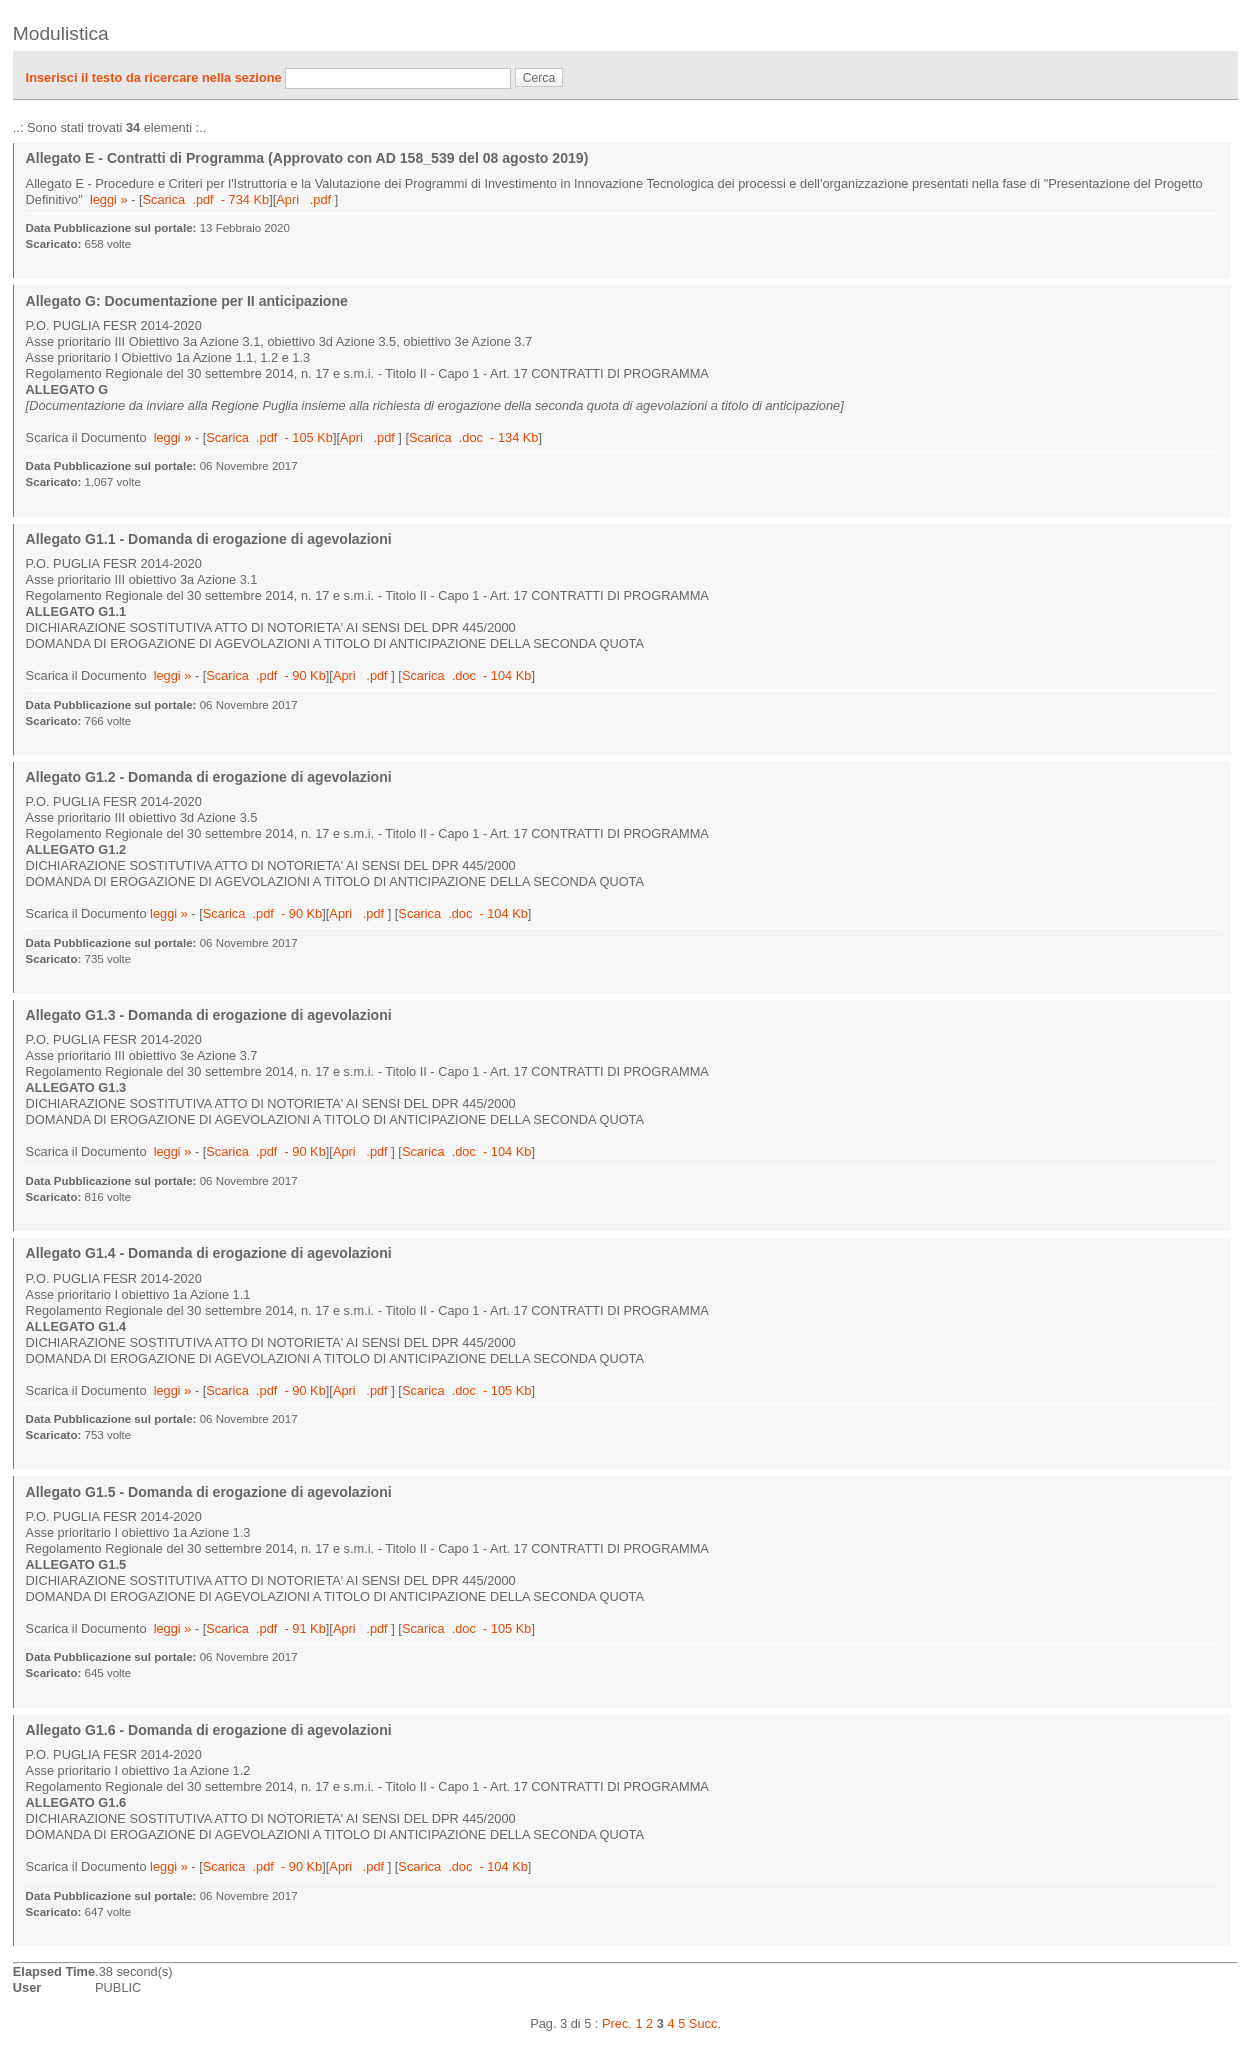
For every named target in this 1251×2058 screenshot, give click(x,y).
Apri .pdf (305, 199)
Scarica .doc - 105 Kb (466, 1390)
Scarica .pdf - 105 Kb (269, 437)
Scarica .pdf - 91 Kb (266, 1628)
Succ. (705, 2023)
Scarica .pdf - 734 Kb (206, 199)
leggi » (109, 199)
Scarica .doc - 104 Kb (466, 675)
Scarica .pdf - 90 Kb (266, 675)
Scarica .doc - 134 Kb (473, 437)
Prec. (617, 2023)
